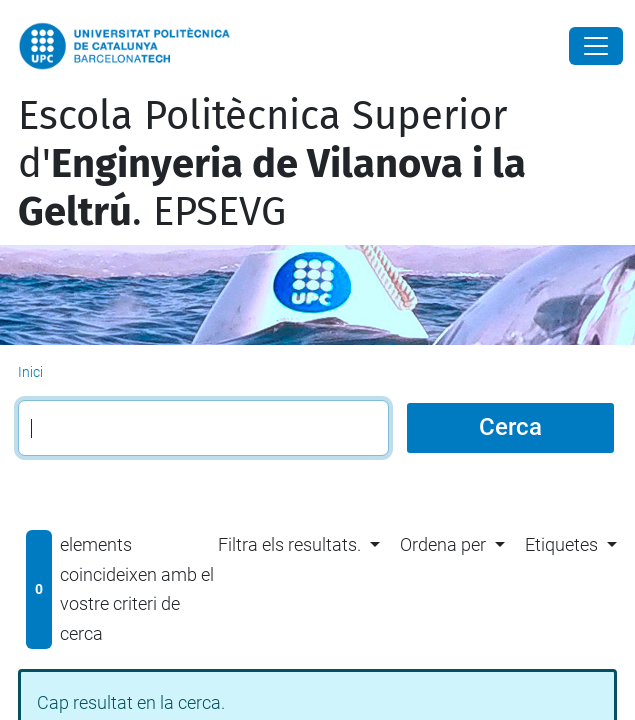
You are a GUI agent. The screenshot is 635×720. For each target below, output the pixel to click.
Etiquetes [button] (561, 544)
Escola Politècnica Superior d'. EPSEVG (272, 164)
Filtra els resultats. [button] (289, 544)
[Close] (596, 46)
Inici (30, 372)
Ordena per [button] (443, 544)
